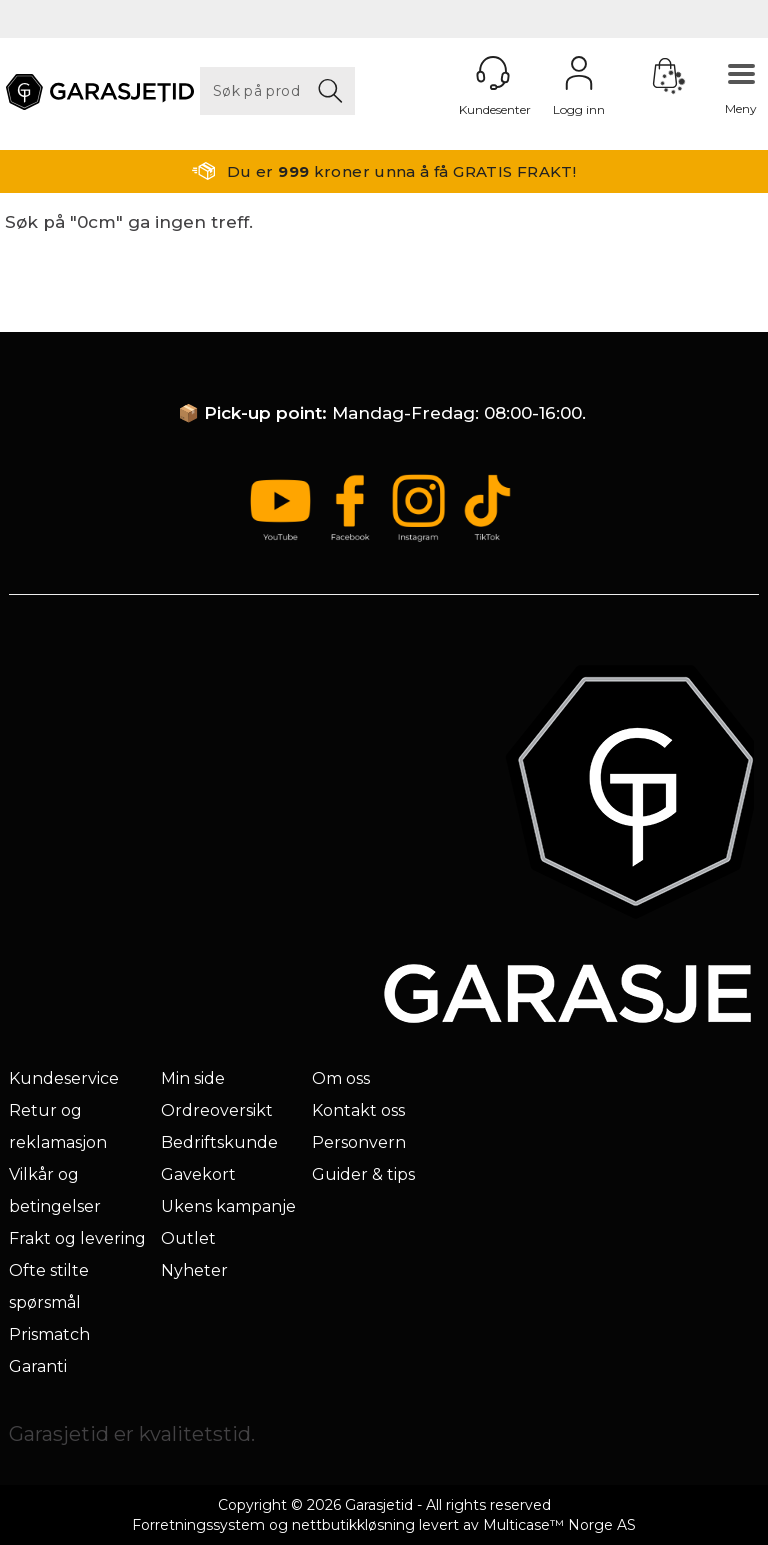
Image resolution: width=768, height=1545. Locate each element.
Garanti (38, 1366)
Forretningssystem (198, 1525)
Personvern (359, 1142)
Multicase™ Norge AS (559, 1525)
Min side (193, 1078)
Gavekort (198, 1174)
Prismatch (49, 1334)
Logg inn (579, 73)
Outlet (188, 1238)
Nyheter (194, 1270)
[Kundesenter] (493, 73)
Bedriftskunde (219, 1142)
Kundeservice (64, 1078)
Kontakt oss (358, 1110)
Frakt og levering (77, 1238)
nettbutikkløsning (353, 1525)
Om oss (341, 1078)
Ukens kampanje (228, 1206)
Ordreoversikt (217, 1110)
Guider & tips (363, 1174)
